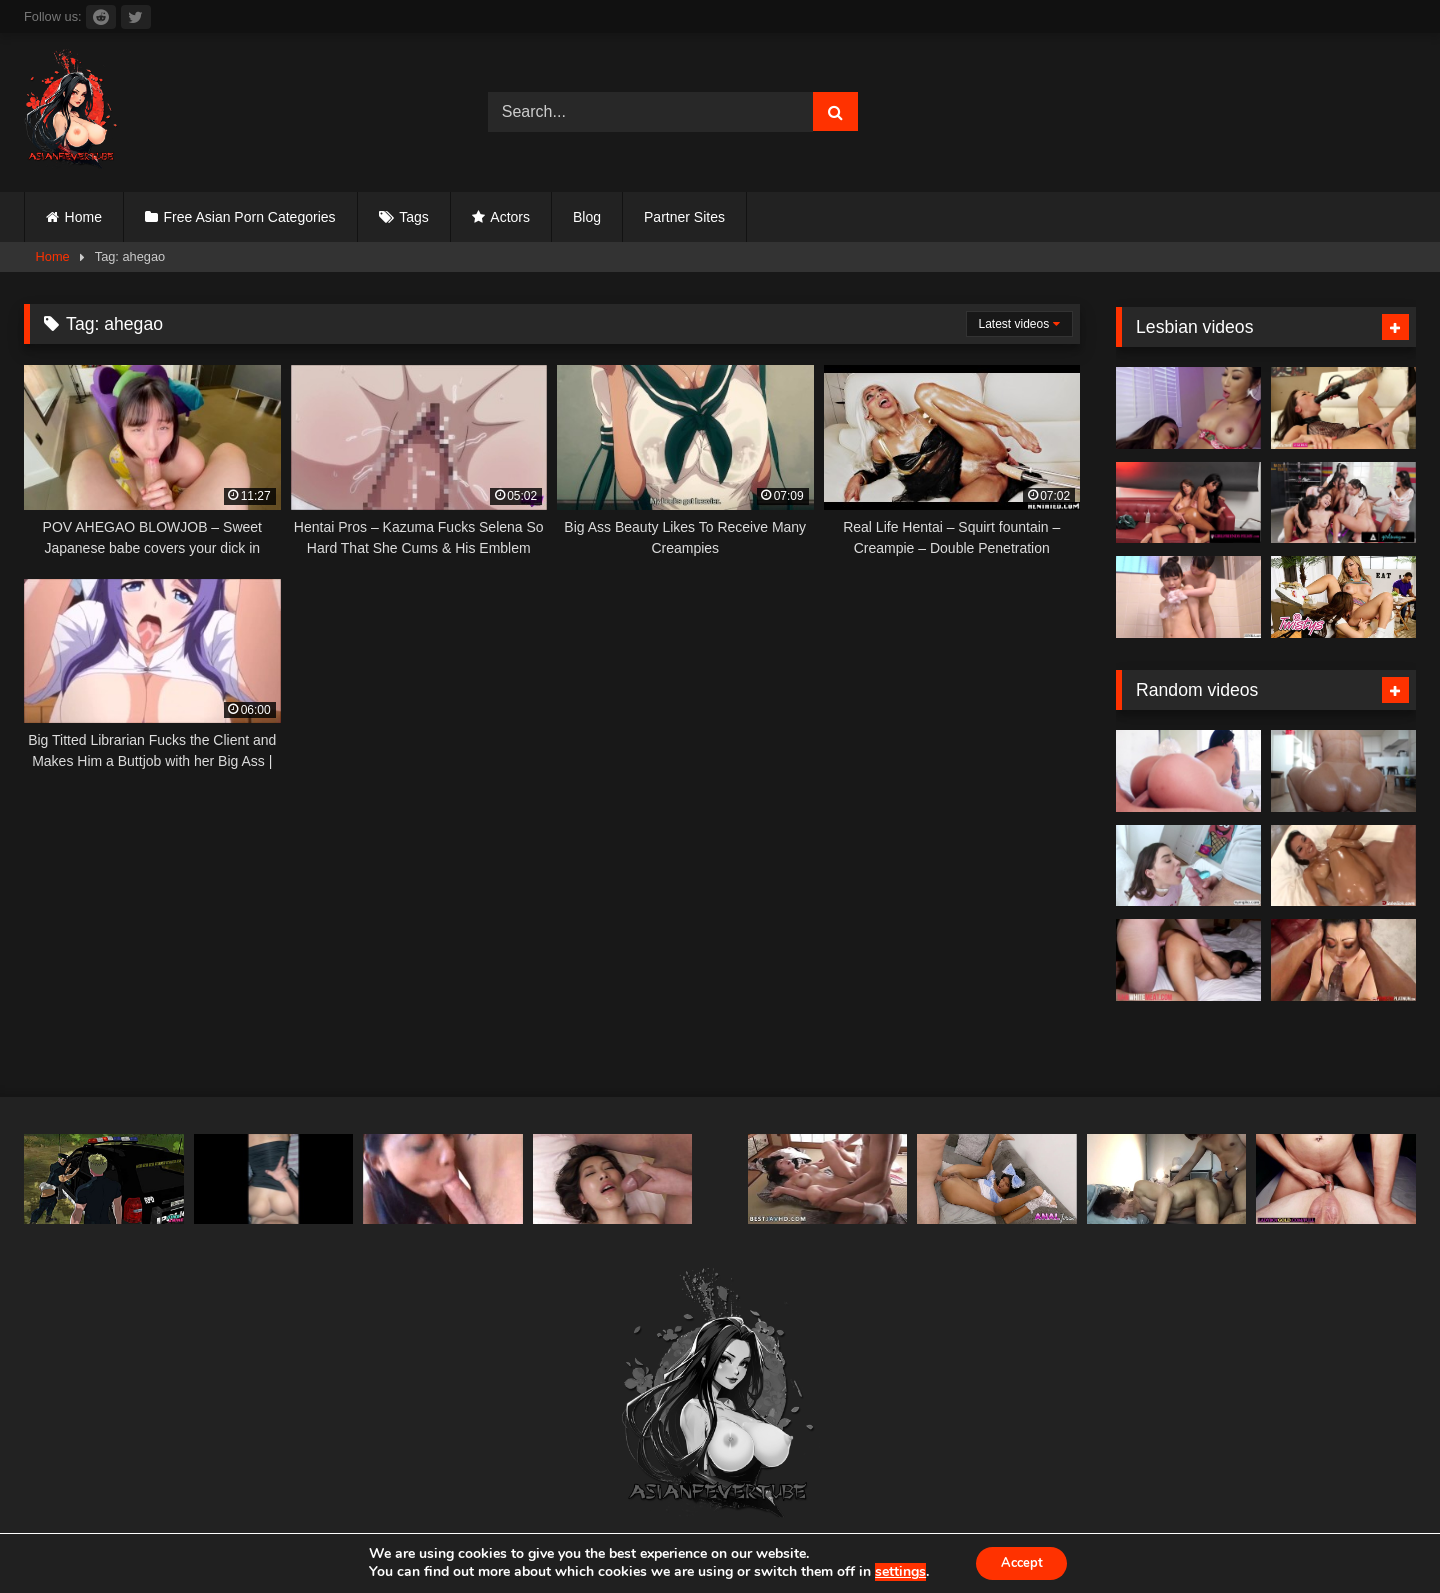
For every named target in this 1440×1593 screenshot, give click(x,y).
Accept (1022, 1561)
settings (893, 1571)
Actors (510, 217)
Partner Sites (684, 217)
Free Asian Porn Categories (250, 217)
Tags (414, 217)
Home (83, 217)
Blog (587, 217)
